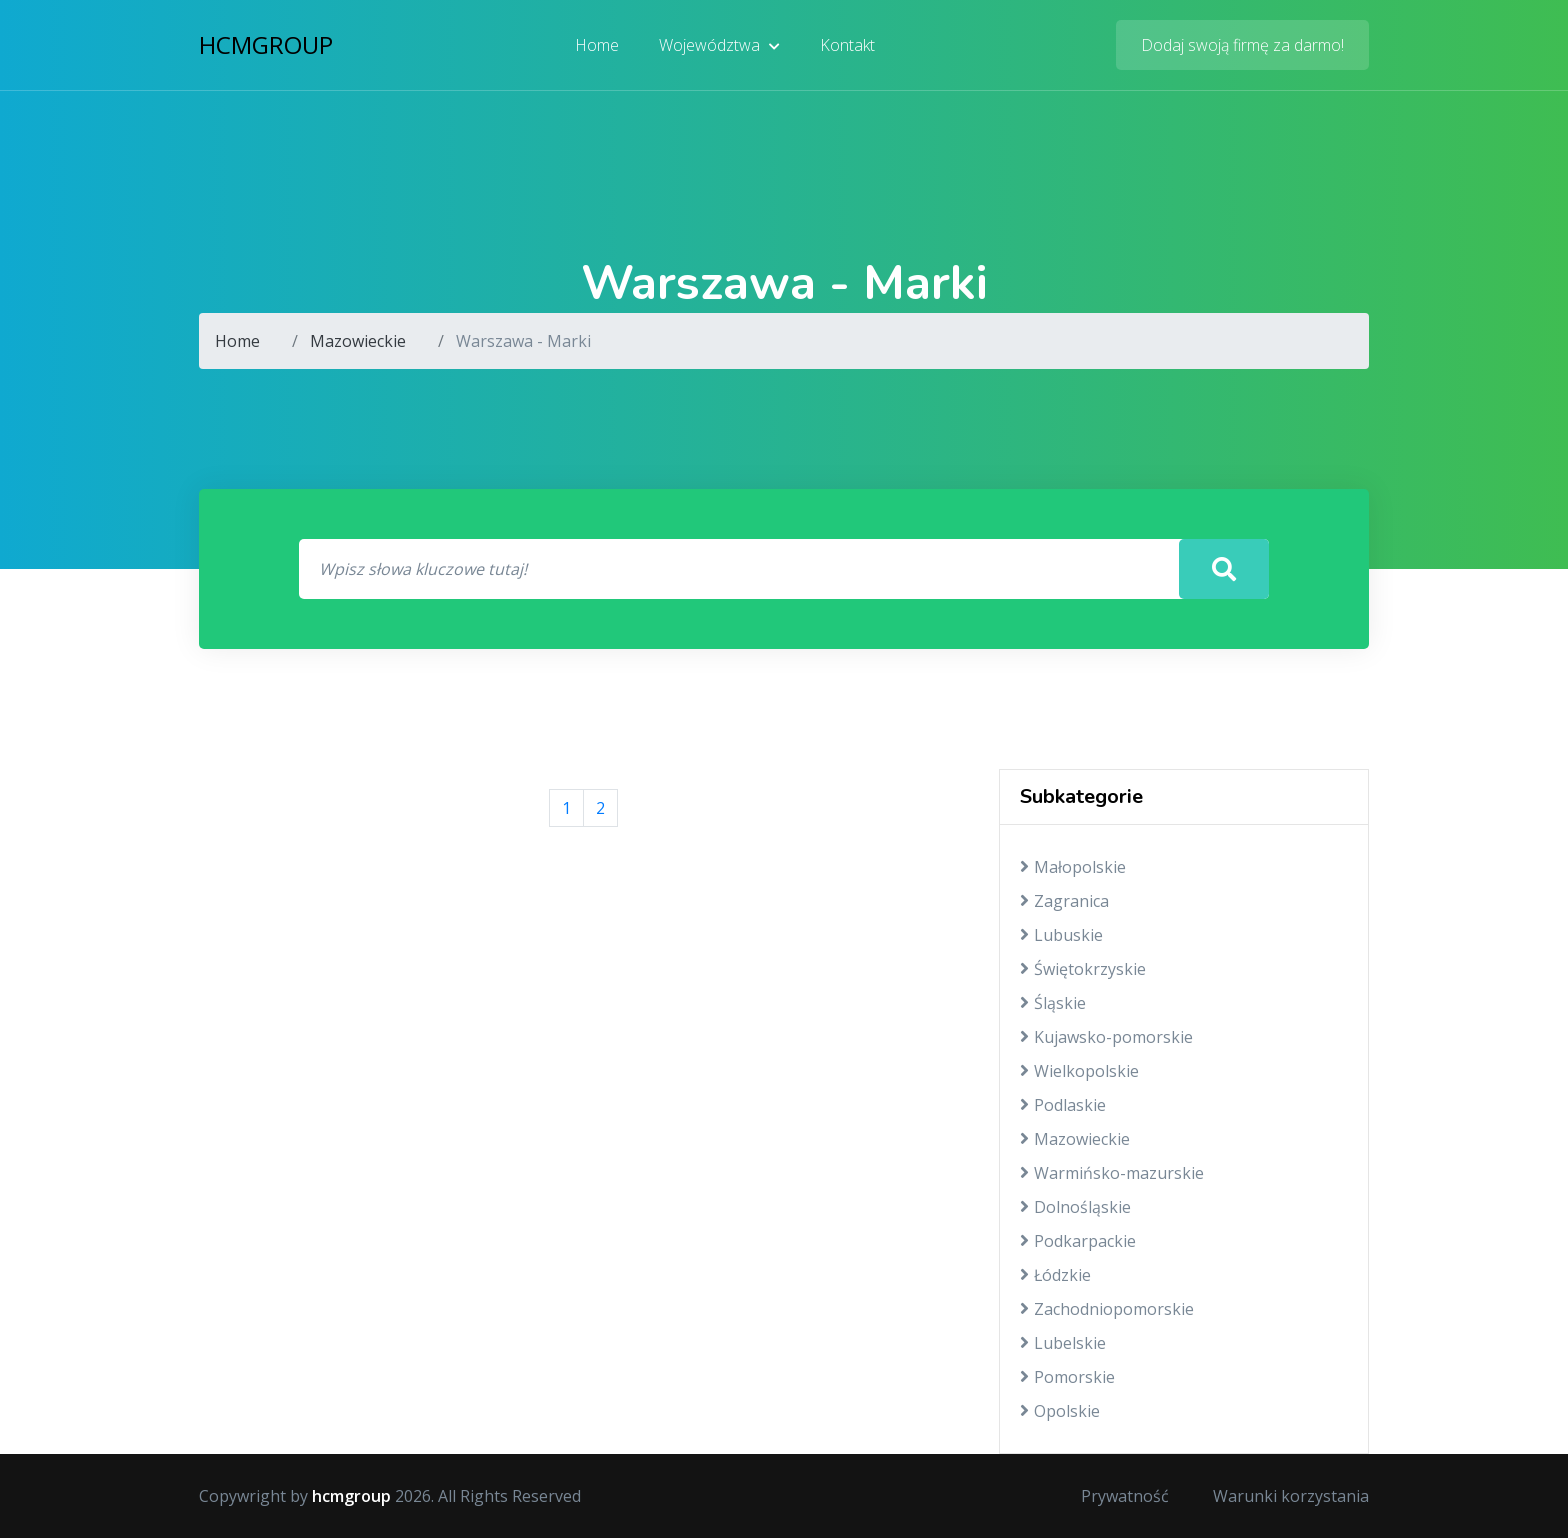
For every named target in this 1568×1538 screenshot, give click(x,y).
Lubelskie (1063, 1343)
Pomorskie (1067, 1377)
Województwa (719, 45)
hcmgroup (266, 44)
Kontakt (847, 45)
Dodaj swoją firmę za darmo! (1242, 45)
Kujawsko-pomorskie (1106, 1037)
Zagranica (1064, 901)
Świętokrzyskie (1083, 969)
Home (597, 45)
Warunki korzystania (1291, 1496)
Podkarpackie (1078, 1241)
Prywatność (1125, 1496)
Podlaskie (1063, 1105)
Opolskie (1060, 1411)
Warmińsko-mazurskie (1112, 1173)
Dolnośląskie (1075, 1207)
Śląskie (1053, 1003)
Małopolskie (1073, 867)
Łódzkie (1055, 1275)
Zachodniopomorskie (1107, 1309)
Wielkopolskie (1079, 1071)
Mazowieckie (358, 341)
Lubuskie (1061, 935)
